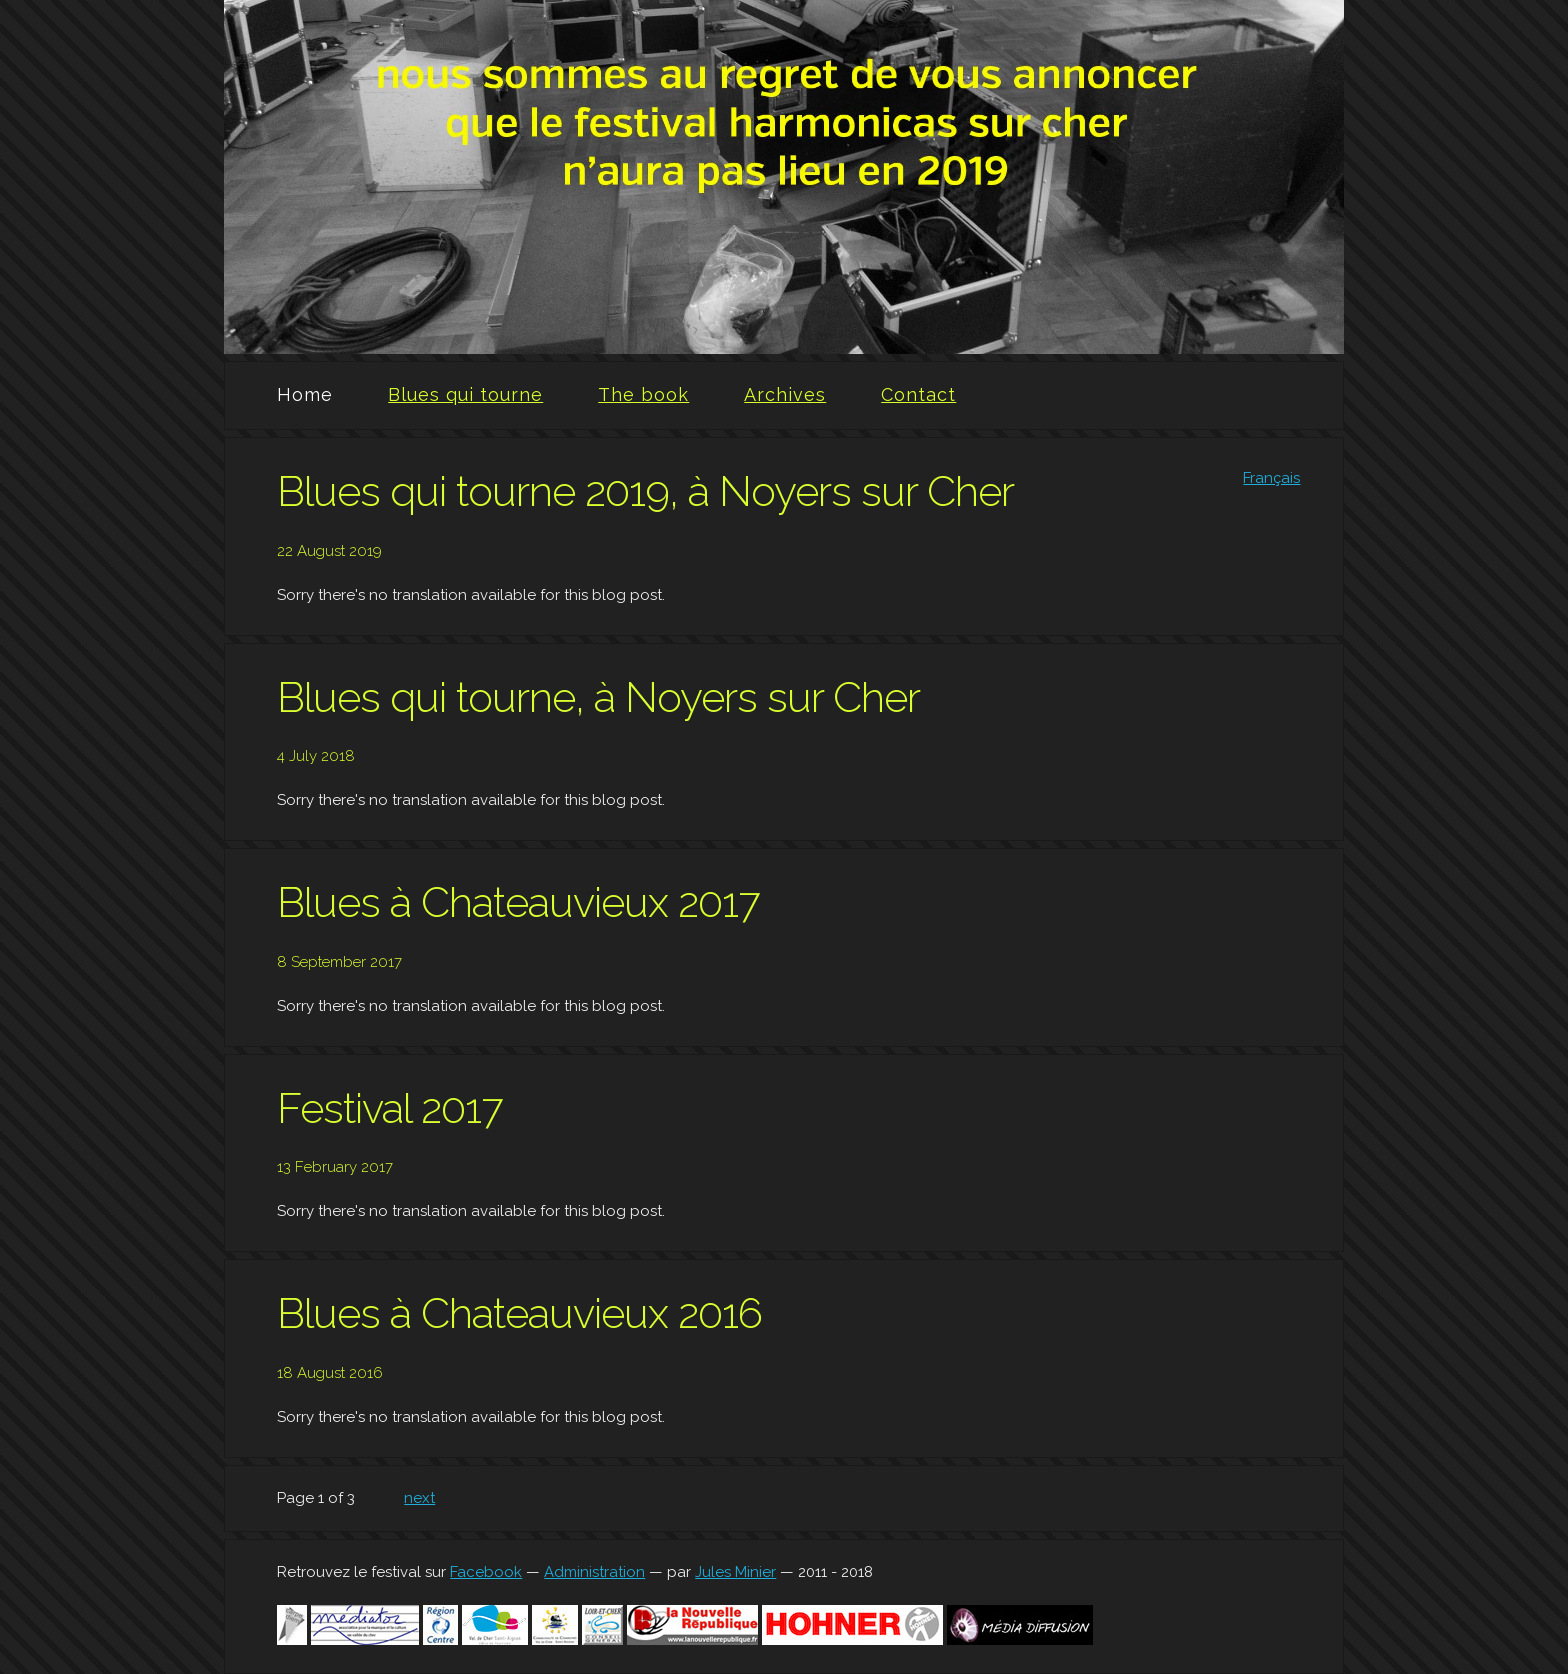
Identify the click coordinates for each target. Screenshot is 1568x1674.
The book (643, 394)
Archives (785, 394)
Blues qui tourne (465, 394)
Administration (594, 1572)
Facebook (486, 1572)
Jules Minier (735, 1572)
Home (305, 394)
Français (1271, 478)
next (419, 1498)
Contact (918, 394)
